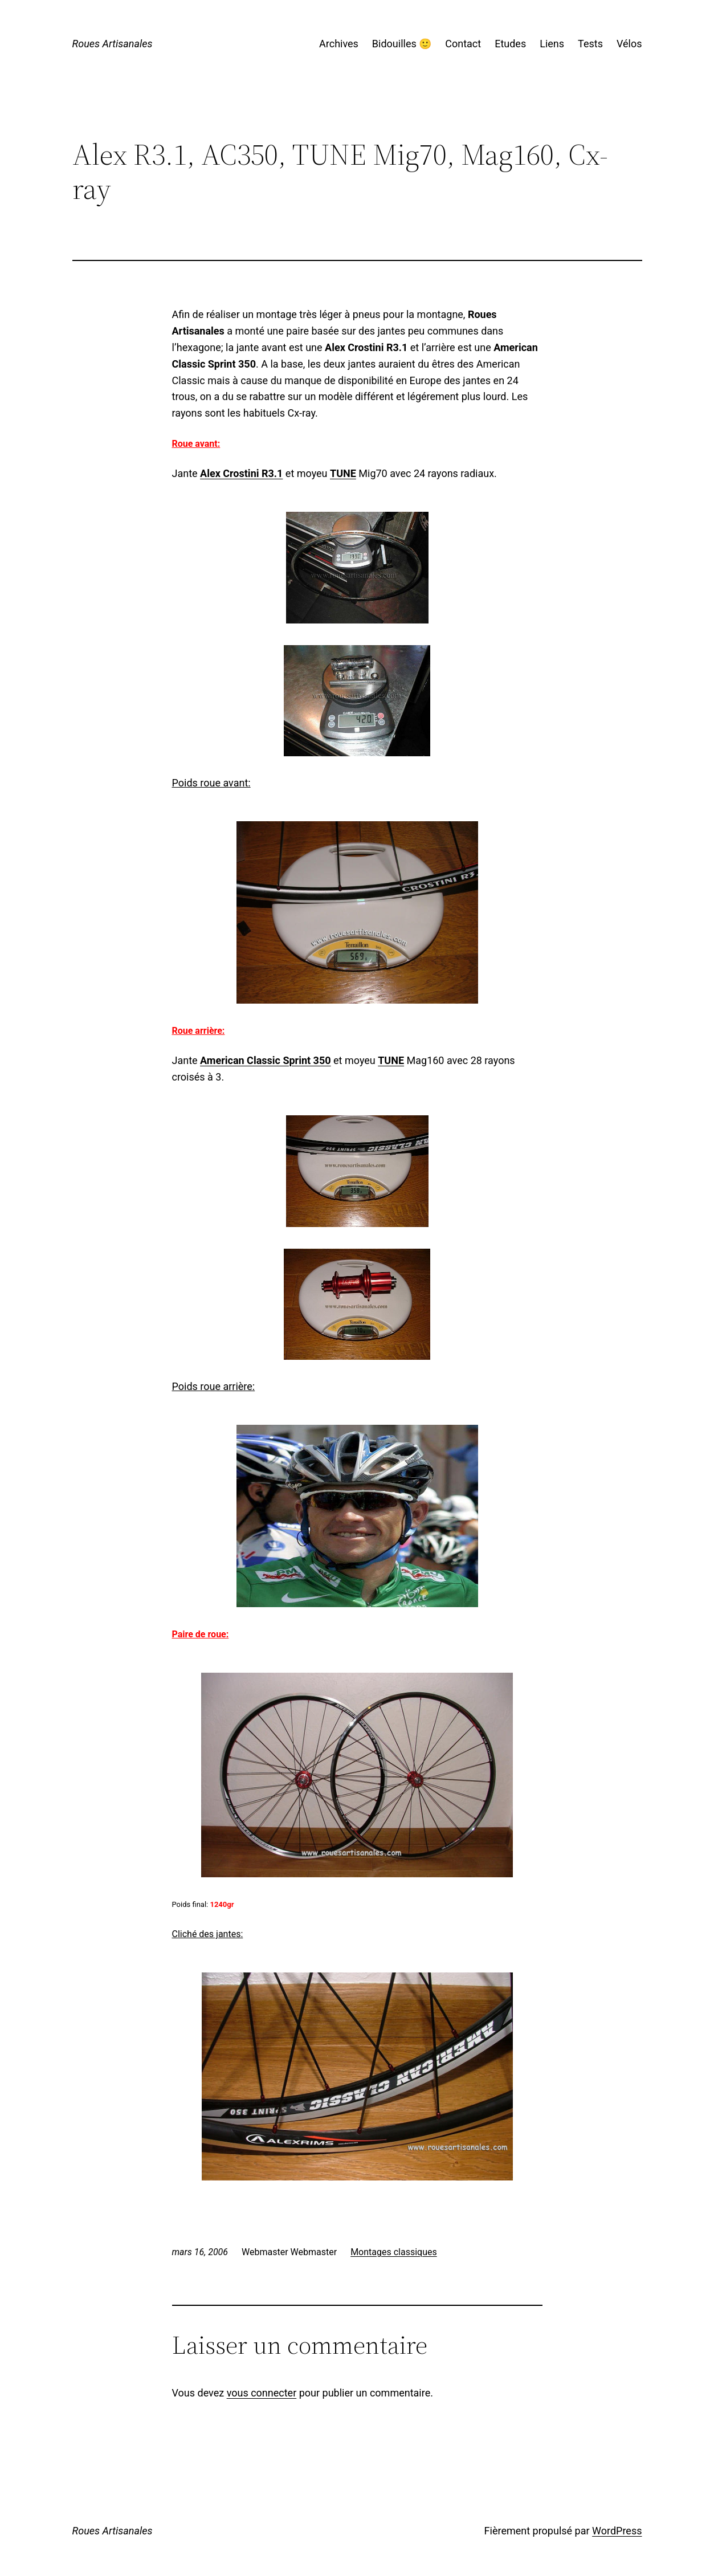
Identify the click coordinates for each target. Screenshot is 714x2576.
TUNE (343, 473)
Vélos (629, 44)
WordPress (617, 2531)
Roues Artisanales (112, 44)
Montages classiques (393, 2252)
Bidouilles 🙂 (401, 44)
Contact (463, 44)
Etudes (510, 44)
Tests (590, 44)
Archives (338, 44)
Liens (552, 44)
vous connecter (262, 2393)
